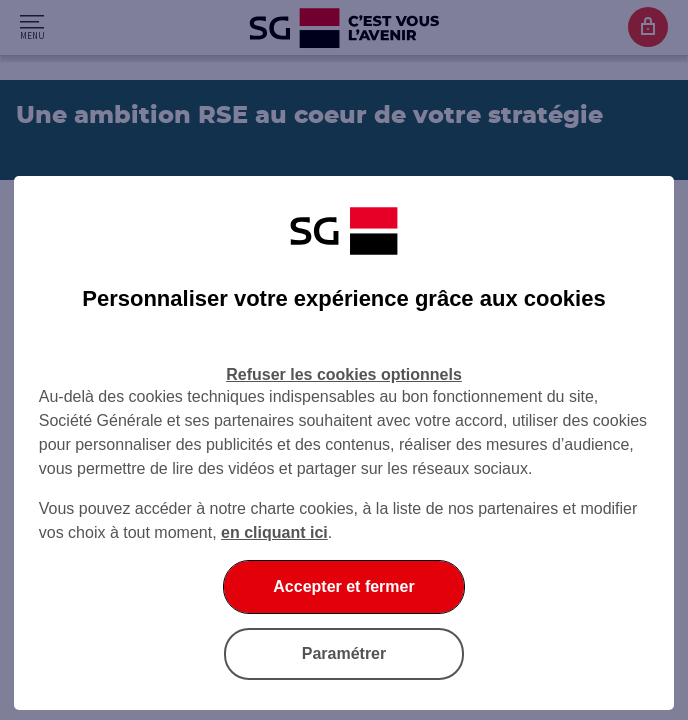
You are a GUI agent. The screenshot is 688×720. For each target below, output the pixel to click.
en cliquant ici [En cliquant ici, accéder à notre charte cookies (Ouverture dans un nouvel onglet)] (274, 532)
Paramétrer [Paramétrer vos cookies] (344, 653)
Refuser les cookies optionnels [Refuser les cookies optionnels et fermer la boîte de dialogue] (344, 374)
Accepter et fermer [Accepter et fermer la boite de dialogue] (343, 586)
